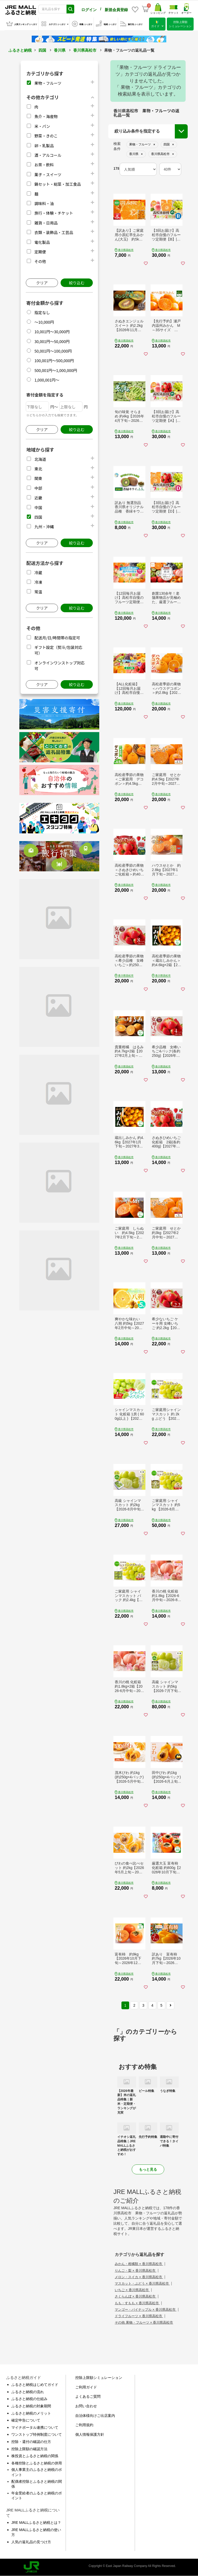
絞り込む (76, 282)
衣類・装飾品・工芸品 (53, 232)
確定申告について (25, 2420)
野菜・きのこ (45, 135)
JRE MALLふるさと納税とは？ (36, 2522)
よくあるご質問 (88, 2396)
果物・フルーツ (47, 83)
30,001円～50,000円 (52, 341)
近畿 (38, 497)
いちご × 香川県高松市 (132, 2290)
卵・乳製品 (44, 145)
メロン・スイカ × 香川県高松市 (139, 2277)
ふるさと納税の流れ (27, 2392)
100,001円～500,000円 (54, 360)
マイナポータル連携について (34, 2427)
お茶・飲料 (44, 164)
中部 (38, 488)
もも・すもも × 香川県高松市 (137, 2303)
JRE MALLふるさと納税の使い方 (36, 2532)
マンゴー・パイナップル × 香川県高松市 (145, 2309)
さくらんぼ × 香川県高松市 (135, 2296)
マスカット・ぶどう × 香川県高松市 (142, 2283)
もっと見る (148, 2169)
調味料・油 (44, 203)
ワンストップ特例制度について (36, 2434)
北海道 (40, 459)
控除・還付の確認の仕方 (31, 2442)
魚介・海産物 (45, 116)
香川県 (59, 50)
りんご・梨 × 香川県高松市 (135, 2270)
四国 (42, 50)
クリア (42, 282)
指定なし (42, 312)
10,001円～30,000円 (52, 331)
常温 (38, 591)
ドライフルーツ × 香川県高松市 (139, 2316)
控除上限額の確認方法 (29, 2449)
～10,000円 (44, 322)
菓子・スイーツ (47, 174)
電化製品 (42, 242)
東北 (38, 468)
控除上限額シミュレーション (98, 2378)
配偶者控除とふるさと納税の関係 (36, 2484)
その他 (40, 261)
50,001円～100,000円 (53, 351)
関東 (38, 478)
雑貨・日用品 (45, 223)
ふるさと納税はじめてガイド (34, 2385)
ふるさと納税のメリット (31, 2413)
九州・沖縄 (44, 526)
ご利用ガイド (86, 2387)
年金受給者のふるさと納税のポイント (36, 2495)
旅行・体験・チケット (53, 213)
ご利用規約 (84, 2425)
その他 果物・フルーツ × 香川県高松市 (144, 2322)
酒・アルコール (47, 155)
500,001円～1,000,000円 (55, 370)
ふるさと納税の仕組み (29, 2399)
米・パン (42, 126)
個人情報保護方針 (89, 2434)
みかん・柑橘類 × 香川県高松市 (139, 2264)
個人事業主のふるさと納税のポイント (36, 2472)
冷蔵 (38, 572)
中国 (38, 507)
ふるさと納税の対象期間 (31, 2406)
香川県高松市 (84, 50)
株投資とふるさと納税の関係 (34, 2456)
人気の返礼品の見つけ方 (31, 2542)
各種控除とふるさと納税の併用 (36, 2463)
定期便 (40, 251)
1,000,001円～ (46, 380)
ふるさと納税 (20, 50)
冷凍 (38, 582)
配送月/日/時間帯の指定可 (57, 637)
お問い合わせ (86, 2406)
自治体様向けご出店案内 (95, 2416)
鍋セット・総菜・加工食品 (57, 184)
